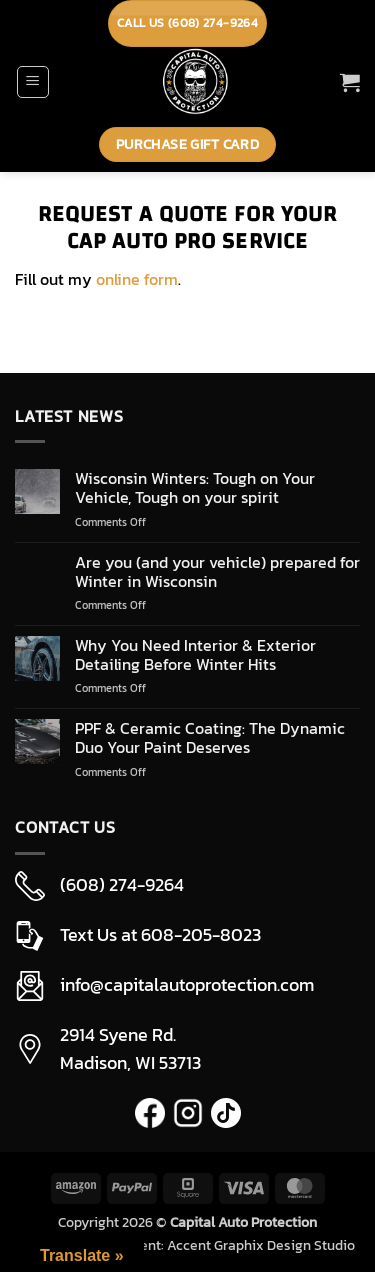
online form (137, 279)
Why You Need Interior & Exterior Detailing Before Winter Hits (195, 655)
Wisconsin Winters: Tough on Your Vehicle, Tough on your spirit (195, 488)
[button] (33, 82)
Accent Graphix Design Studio (261, 1245)
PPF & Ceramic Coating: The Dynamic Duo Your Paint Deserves (210, 738)
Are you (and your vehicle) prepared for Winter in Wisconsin (217, 572)
